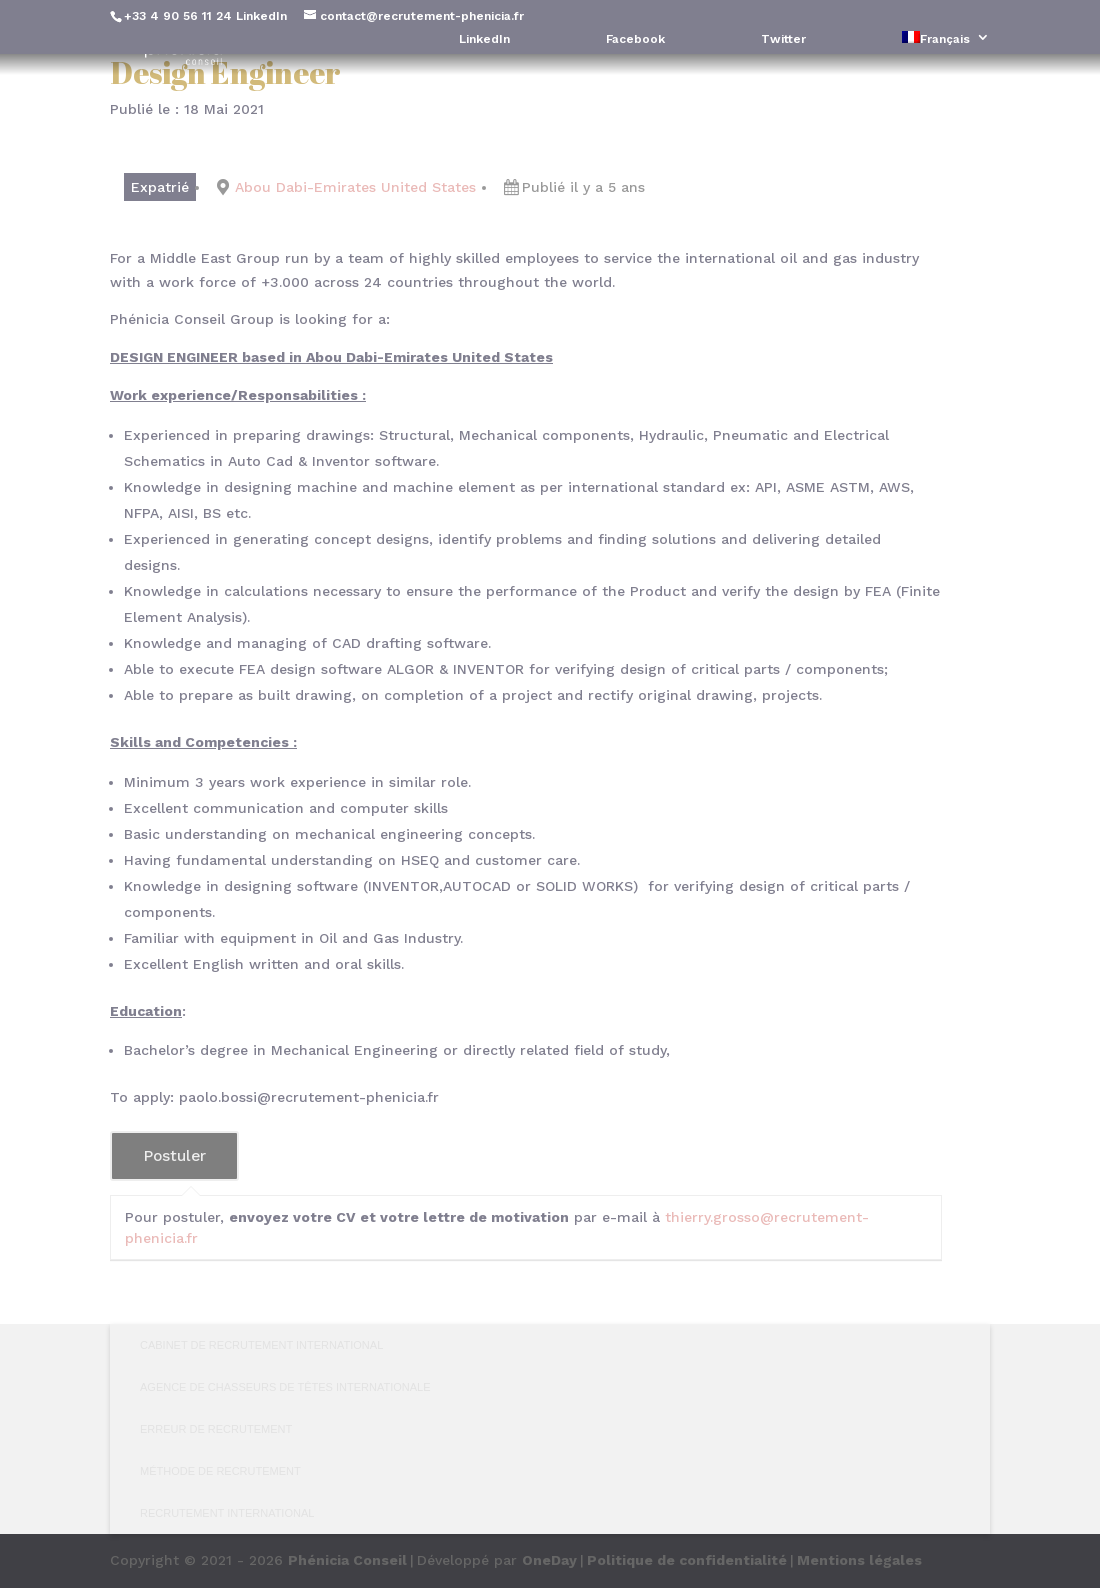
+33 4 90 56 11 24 (178, 16)
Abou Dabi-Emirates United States (355, 187)
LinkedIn (261, 16)
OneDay (549, 1560)
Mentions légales (859, 1560)
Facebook (635, 39)
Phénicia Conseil (347, 1560)
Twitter (783, 39)
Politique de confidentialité (687, 1560)
